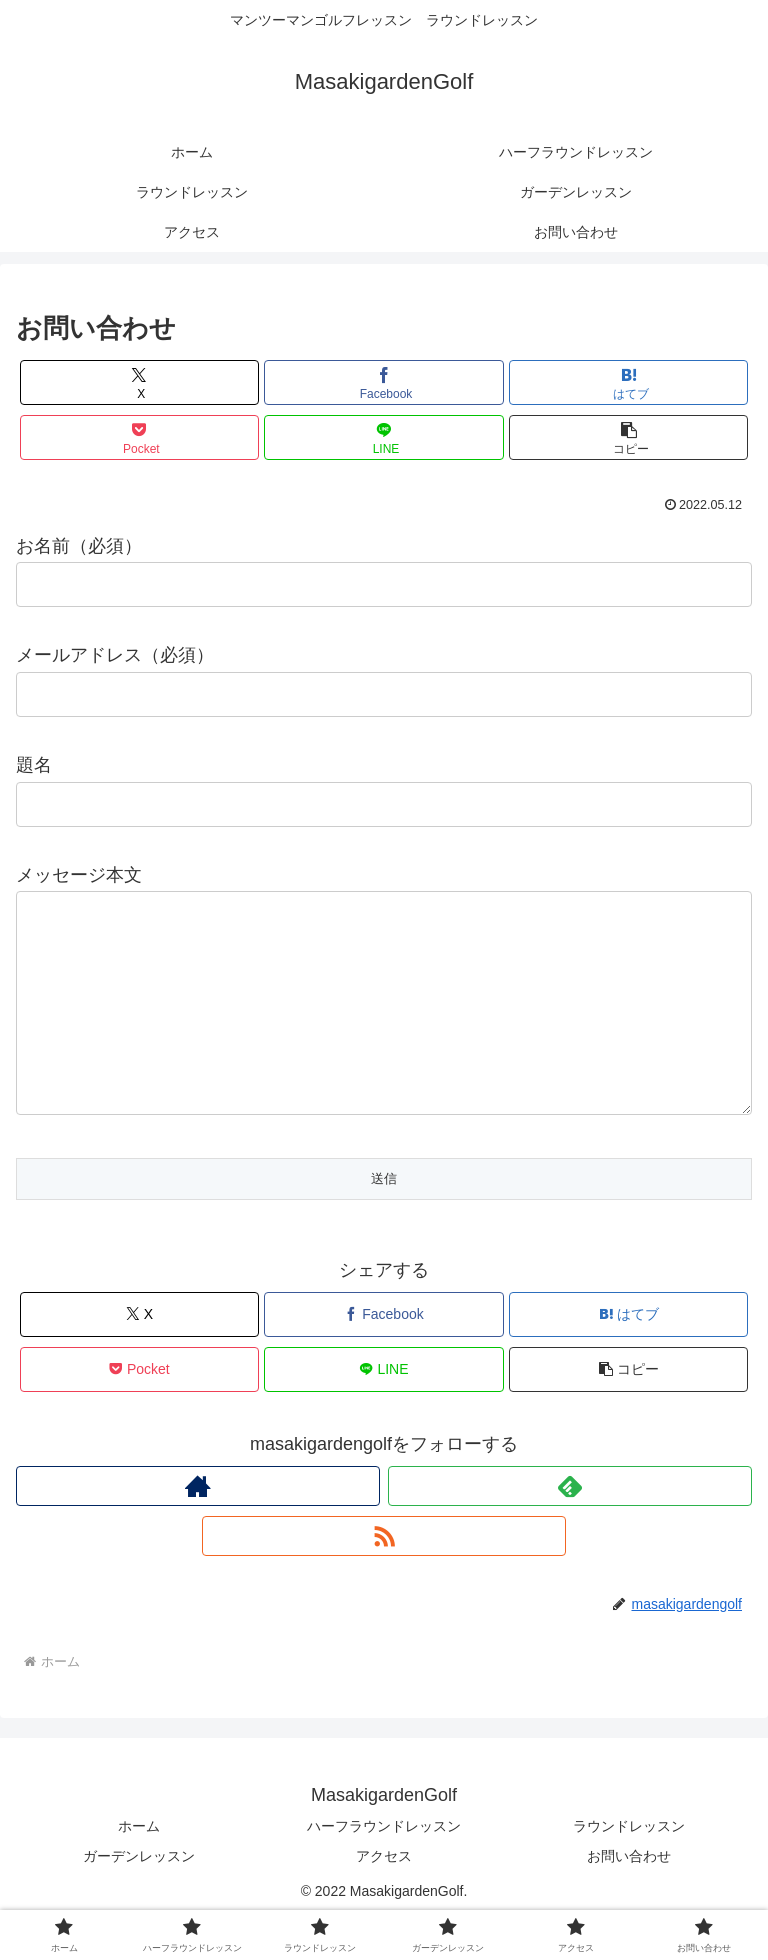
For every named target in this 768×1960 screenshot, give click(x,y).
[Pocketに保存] (139, 437)
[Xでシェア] (139, 382)
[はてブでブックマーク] (628, 382)
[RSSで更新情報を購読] (384, 1576)
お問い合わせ (629, 1896)
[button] (628, 437)
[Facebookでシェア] (383, 382)
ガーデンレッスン (139, 1896)
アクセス (384, 1896)
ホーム (139, 1866)
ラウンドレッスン (629, 1866)
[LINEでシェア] (383, 437)
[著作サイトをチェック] (198, 1526)
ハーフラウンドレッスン (384, 1866)
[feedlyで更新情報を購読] (570, 1526)
